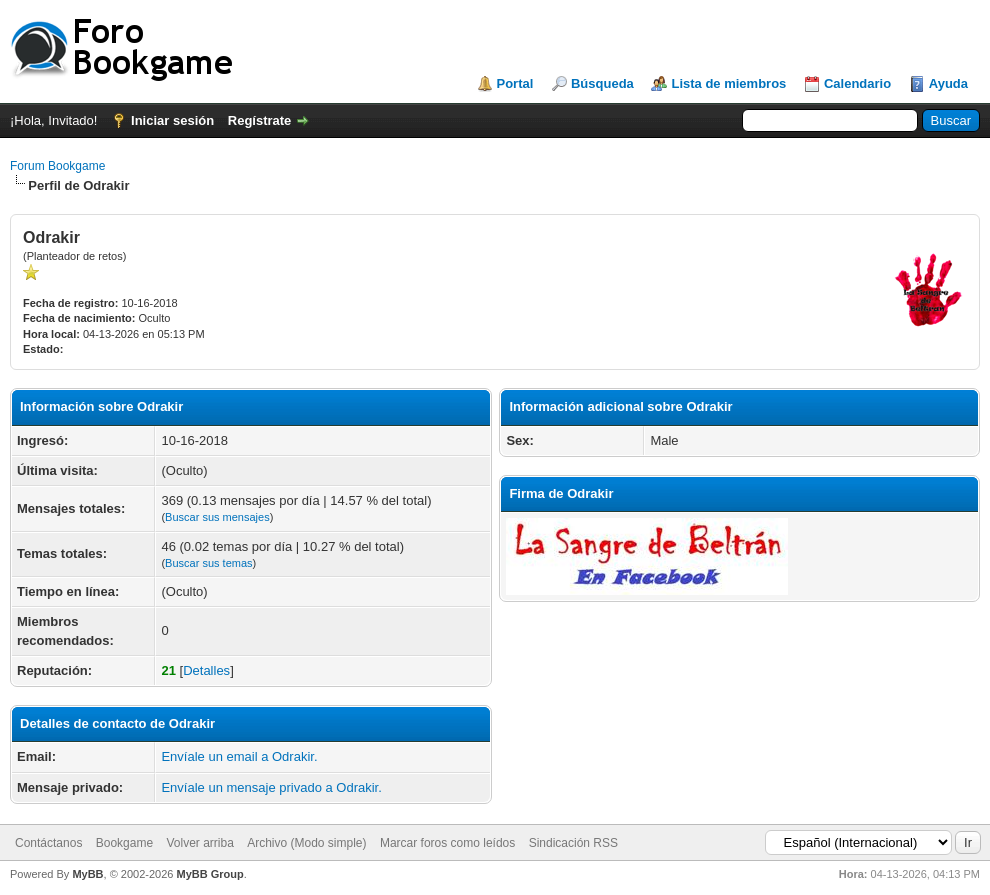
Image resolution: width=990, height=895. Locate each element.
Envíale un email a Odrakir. (239, 756)
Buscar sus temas (208, 563)
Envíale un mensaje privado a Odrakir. (271, 787)
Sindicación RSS (573, 843)
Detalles (206, 670)
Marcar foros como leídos (447, 843)
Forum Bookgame (57, 166)
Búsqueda (602, 83)
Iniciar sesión (172, 120)
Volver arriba (199, 843)
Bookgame (124, 843)
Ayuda (948, 83)
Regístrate (260, 120)
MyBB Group (209, 874)
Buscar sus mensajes (217, 517)
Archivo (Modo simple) (306, 843)
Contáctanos (48, 843)
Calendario (857, 83)
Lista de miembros (728, 83)
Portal (515, 83)
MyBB (87, 874)
